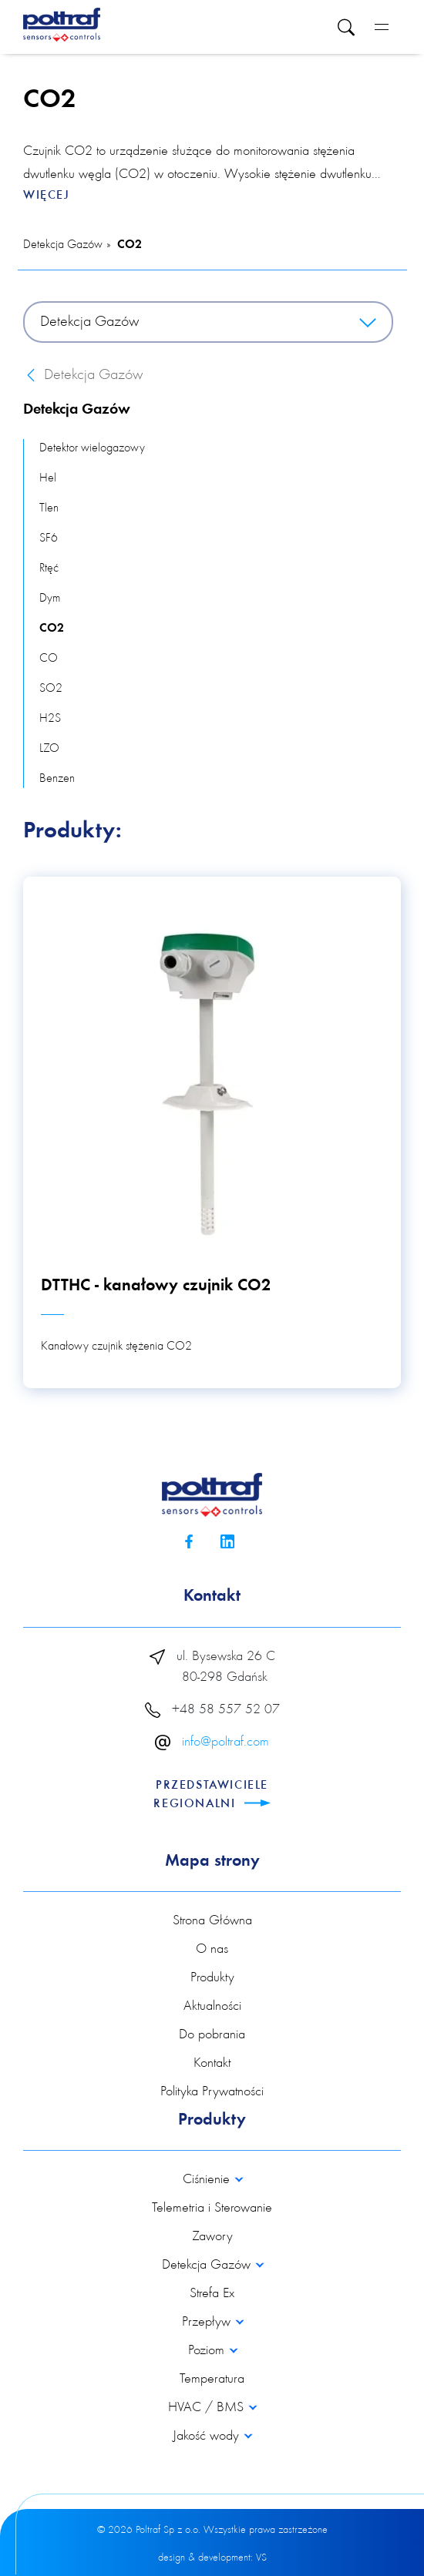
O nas (212, 1950)
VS (261, 2558)
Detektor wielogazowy (92, 448)
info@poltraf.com (225, 1742)
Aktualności (212, 2007)
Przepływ (208, 2322)
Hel (47, 478)
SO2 (50, 689)
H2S (50, 719)
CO (48, 658)
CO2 (129, 245)
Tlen (49, 508)
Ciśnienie (208, 2180)
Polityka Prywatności (212, 2092)
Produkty (212, 1978)
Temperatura (212, 2379)
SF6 (48, 538)
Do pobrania (212, 2035)
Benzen (57, 779)
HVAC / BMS (207, 2408)
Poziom (208, 2351)
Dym (49, 598)
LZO (49, 749)
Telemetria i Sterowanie (212, 2208)
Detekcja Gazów (63, 245)
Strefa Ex (212, 2294)
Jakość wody (208, 2437)
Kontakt (212, 2064)
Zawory (212, 2237)
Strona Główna (212, 1921)
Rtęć (49, 568)
